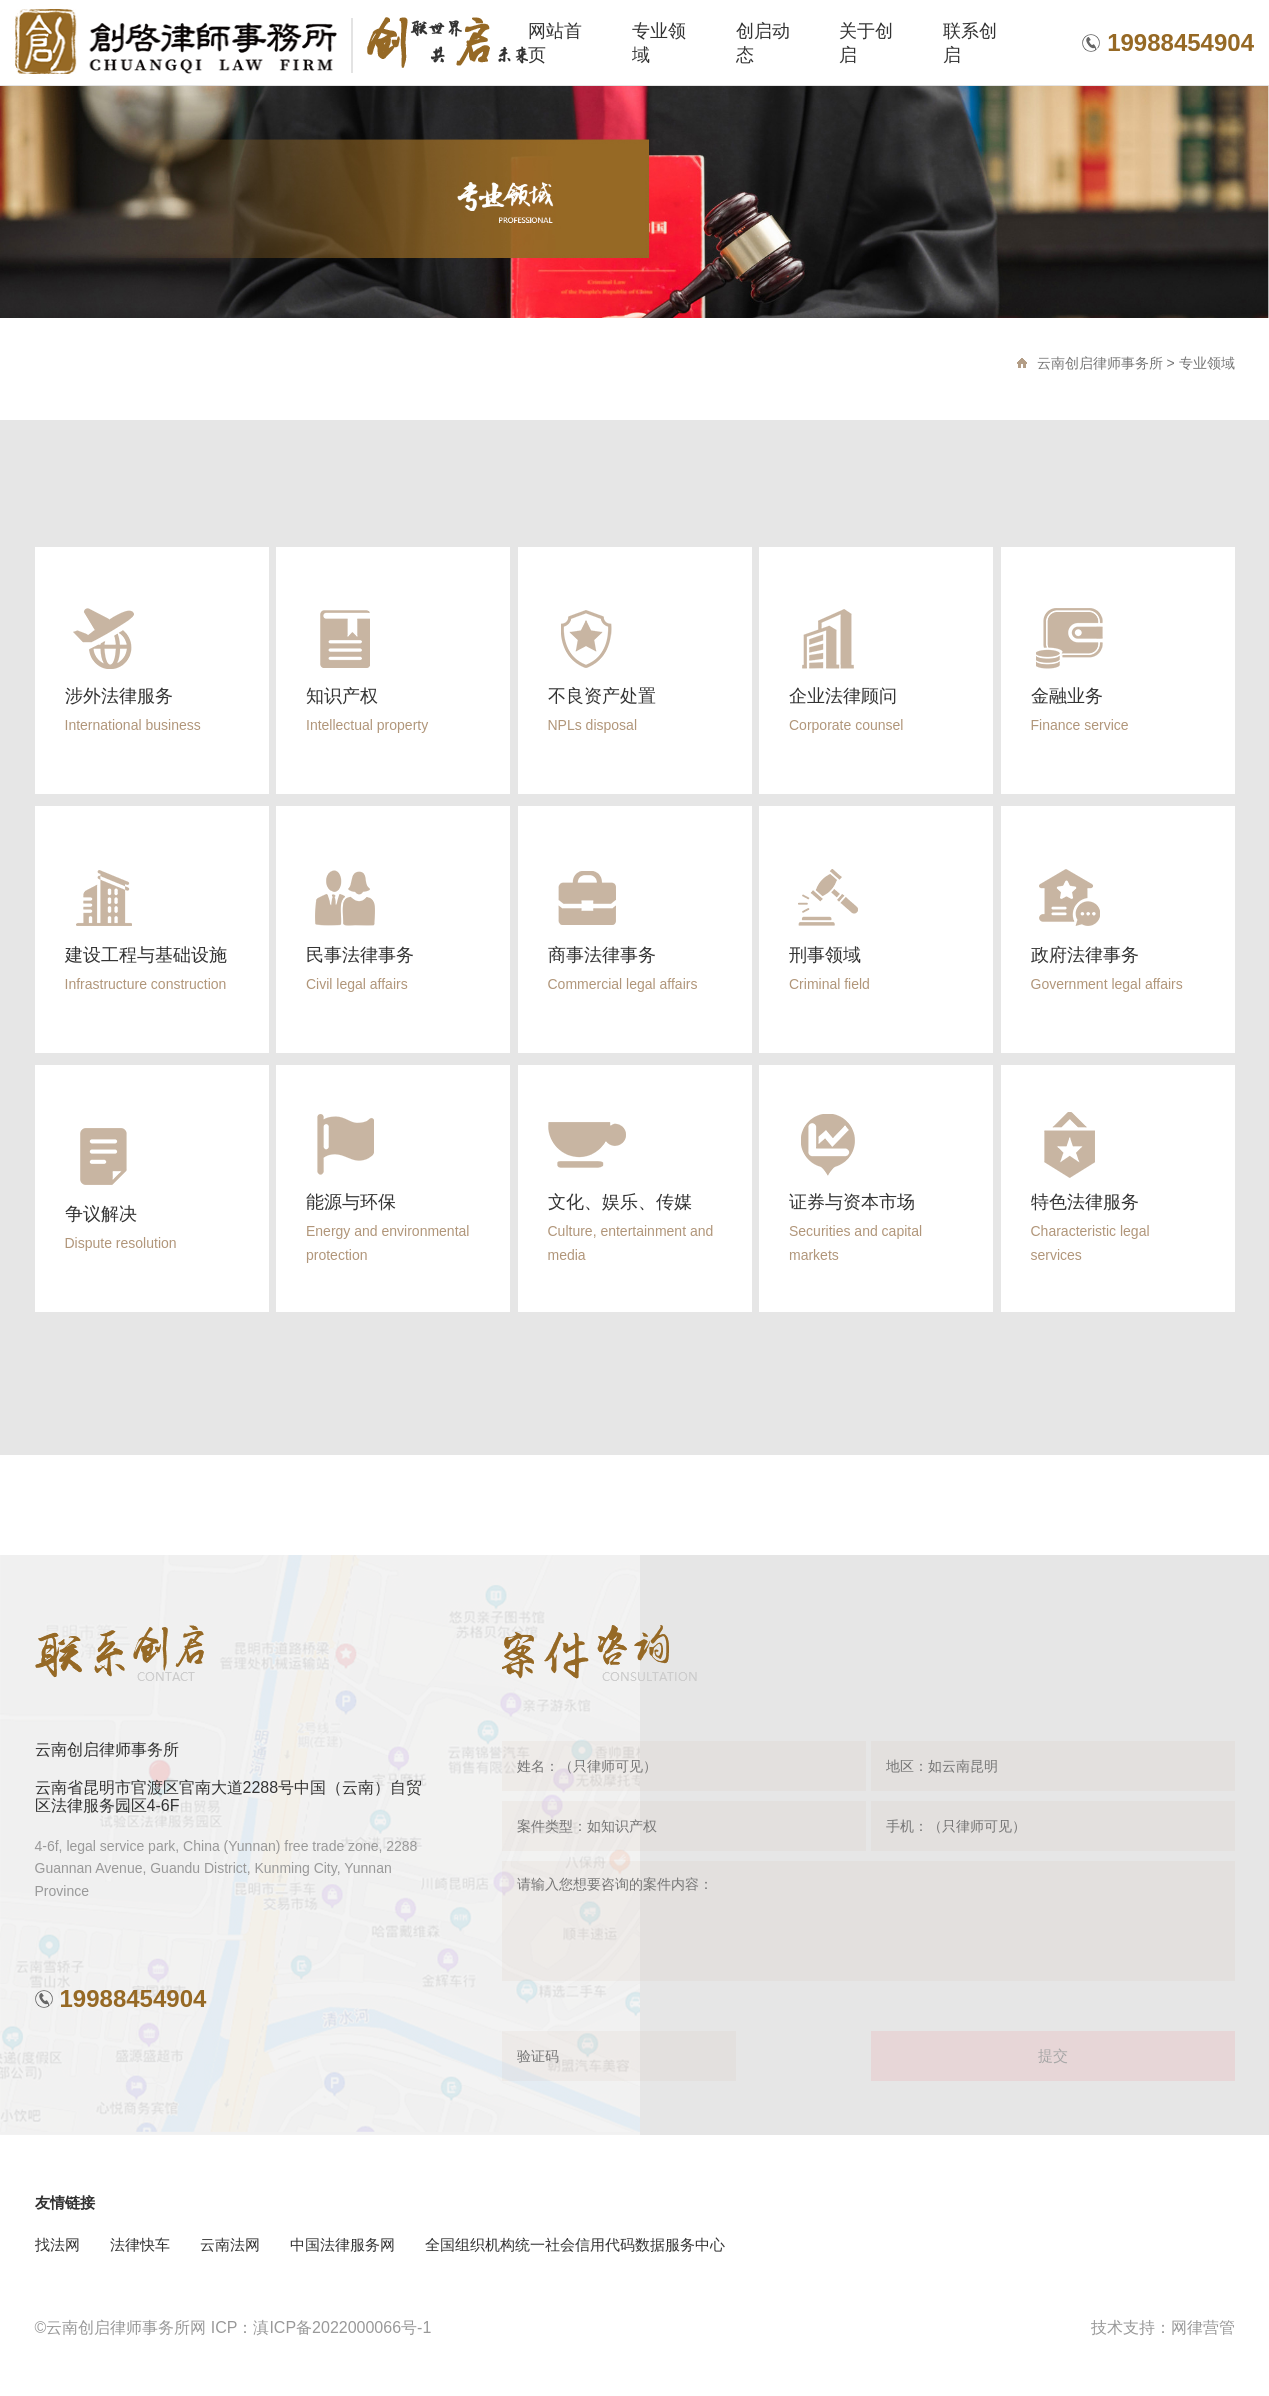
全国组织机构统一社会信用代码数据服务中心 (575, 2244)
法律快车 (140, 2244)
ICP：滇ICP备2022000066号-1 (321, 2327)
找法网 (57, 2244)
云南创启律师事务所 (1100, 363)
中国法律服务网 (342, 2244)
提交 (1053, 2055)
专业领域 (1207, 363)
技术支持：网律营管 (1163, 2328)
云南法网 (230, 2244)
